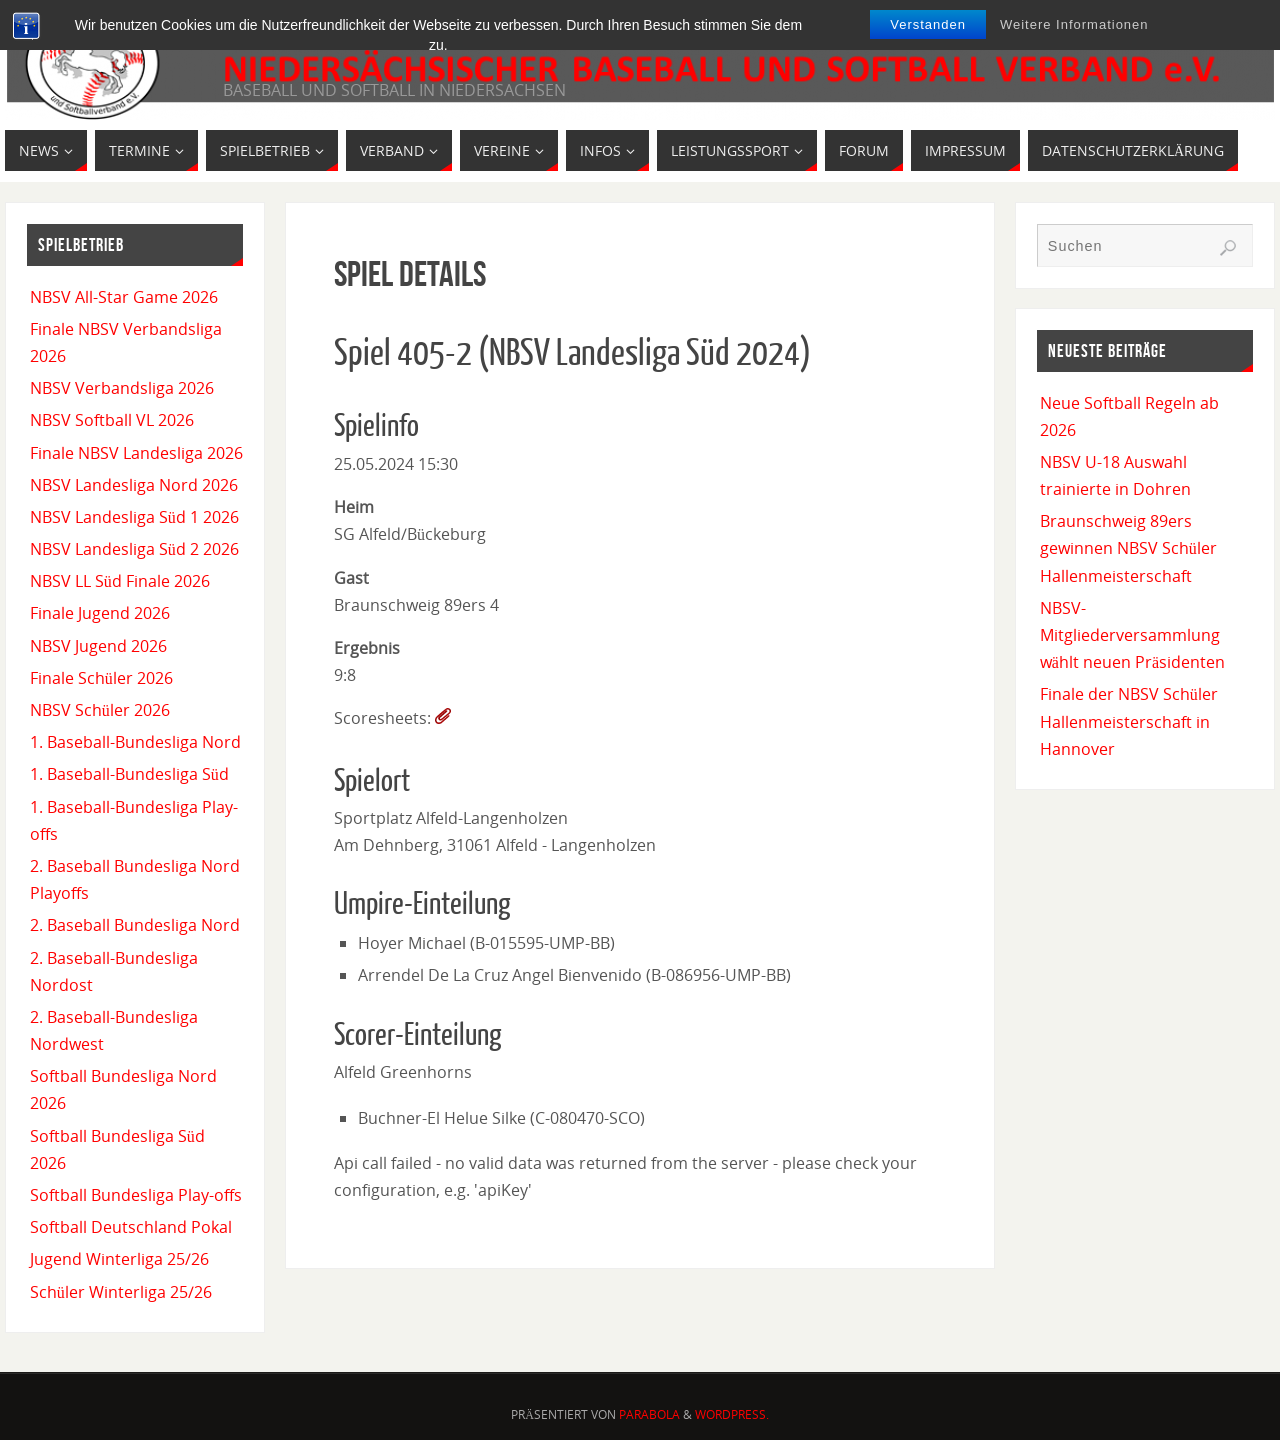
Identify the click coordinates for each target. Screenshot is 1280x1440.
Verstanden (928, 24)
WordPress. (732, 1414)
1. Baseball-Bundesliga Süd (129, 774)
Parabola (649, 1414)
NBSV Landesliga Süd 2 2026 (134, 549)
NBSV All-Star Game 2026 (124, 297)
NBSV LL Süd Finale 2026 (120, 581)
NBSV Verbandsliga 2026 (122, 388)
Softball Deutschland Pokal (131, 1227)
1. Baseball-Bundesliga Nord (135, 742)
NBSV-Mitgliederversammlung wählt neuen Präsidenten (1132, 635)
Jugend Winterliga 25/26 (119, 1259)
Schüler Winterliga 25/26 (121, 1292)
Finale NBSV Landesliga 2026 (136, 453)
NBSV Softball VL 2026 (112, 420)
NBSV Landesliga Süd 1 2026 (134, 517)
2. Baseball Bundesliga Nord (135, 925)
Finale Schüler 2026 (101, 678)
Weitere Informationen (1074, 24)
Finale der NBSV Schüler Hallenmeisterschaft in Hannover (1129, 721)
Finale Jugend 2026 (100, 613)
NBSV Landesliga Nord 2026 (134, 485)
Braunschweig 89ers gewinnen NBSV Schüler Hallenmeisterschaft (1128, 548)
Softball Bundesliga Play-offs (136, 1195)
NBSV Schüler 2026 (100, 710)
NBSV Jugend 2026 (98, 646)
